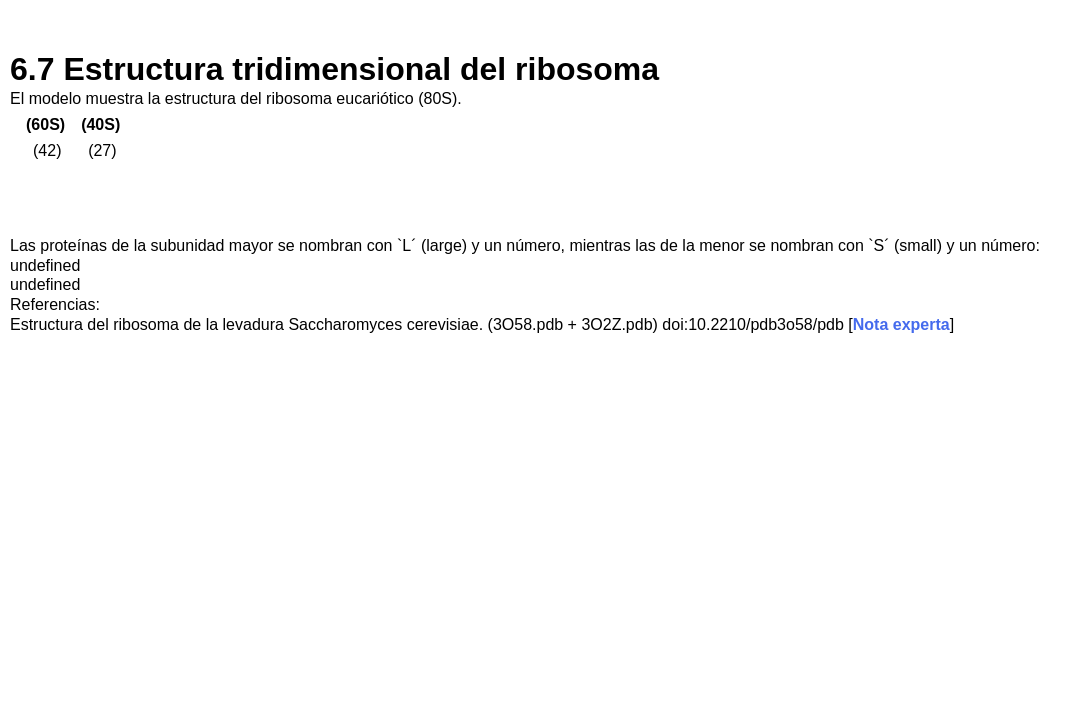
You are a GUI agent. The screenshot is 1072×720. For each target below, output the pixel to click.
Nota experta (901, 324)
